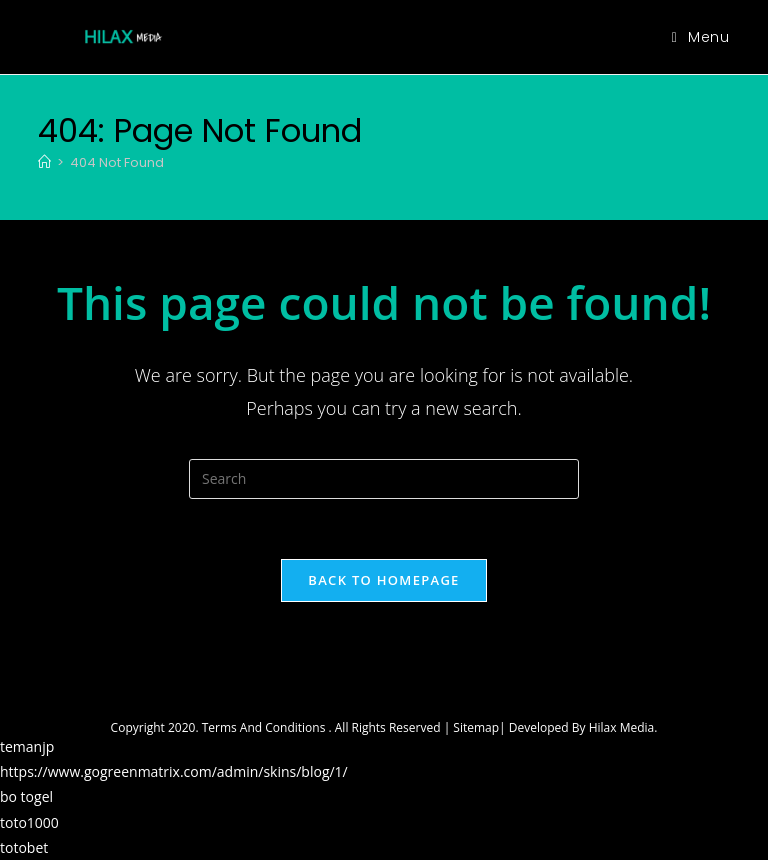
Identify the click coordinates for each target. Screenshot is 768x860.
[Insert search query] (384, 479)
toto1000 (29, 822)
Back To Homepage (383, 580)
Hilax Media (622, 727)
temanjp (27, 746)
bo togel (26, 796)
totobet (24, 847)
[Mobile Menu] (701, 37)
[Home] (44, 162)
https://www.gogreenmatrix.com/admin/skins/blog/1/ (174, 771)
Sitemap (476, 727)
